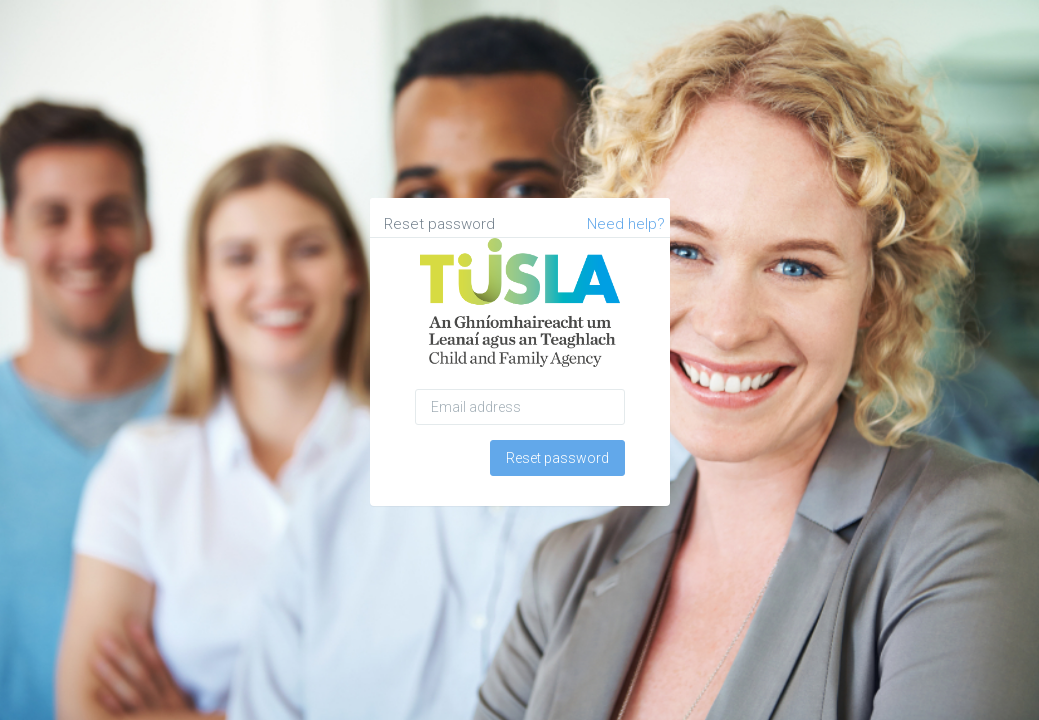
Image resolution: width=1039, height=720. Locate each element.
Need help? (626, 224)
